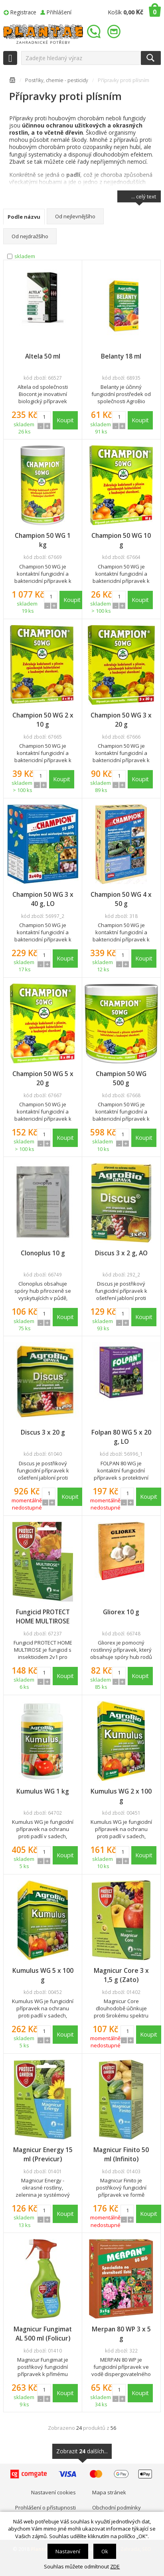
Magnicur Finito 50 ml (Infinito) (121, 2154)
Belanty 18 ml (121, 356)
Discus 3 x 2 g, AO (121, 1253)
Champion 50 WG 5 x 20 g (42, 1078)
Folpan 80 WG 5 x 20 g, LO (121, 1437)
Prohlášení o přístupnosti (45, 2507)
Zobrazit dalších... (82, 2453)
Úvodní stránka (12, 81)
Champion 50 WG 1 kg (43, 540)
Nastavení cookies (53, 2492)
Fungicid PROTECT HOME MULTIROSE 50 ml (43, 1617)
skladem (24, 256)
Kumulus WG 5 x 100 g (42, 1975)
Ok (104, 2551)
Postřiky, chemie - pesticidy (56, 80)
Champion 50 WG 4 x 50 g (121, 899)
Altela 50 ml (42, 356)
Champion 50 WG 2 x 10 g (42, 720)
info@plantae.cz (115, 32)
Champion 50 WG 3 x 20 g (121, 720)
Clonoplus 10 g (43, 1253)
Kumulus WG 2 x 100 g (121, 1796)
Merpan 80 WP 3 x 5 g (121, 2334)
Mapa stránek (109, 2492)
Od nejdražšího (30, 236)
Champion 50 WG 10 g (121, 540)
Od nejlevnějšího (75, 216)
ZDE (115, 2566)
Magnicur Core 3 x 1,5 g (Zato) (121, 1975)
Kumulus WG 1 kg (42, 1791)
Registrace (23, 12)
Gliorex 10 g (121, 1612)
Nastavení (67, 2551)
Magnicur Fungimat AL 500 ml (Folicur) (43, 2334)
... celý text (143, 197)
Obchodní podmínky (116, 2507)
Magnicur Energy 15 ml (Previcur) (43, 2154)
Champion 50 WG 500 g (121, 1078)
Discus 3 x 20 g (43, 1432)
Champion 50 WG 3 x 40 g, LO (42, 899)
